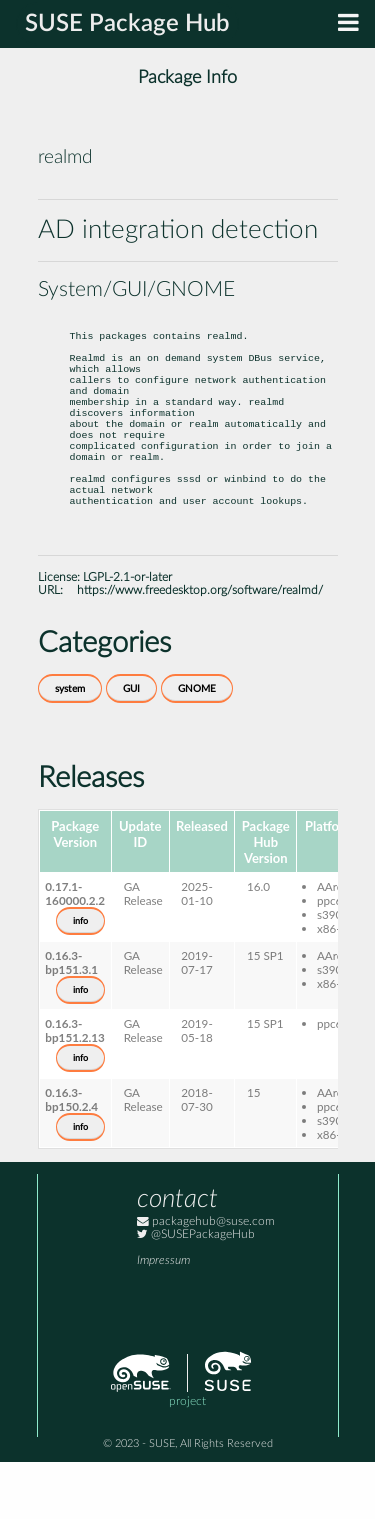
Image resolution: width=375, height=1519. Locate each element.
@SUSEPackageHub (196, 1291)
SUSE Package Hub (127, 24)
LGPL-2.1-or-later (127, 634)
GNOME (197, 746)
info (80, 978)
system (70, 746)
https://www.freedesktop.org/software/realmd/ (200, 647)
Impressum (163, 1317)
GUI (131, 746)
